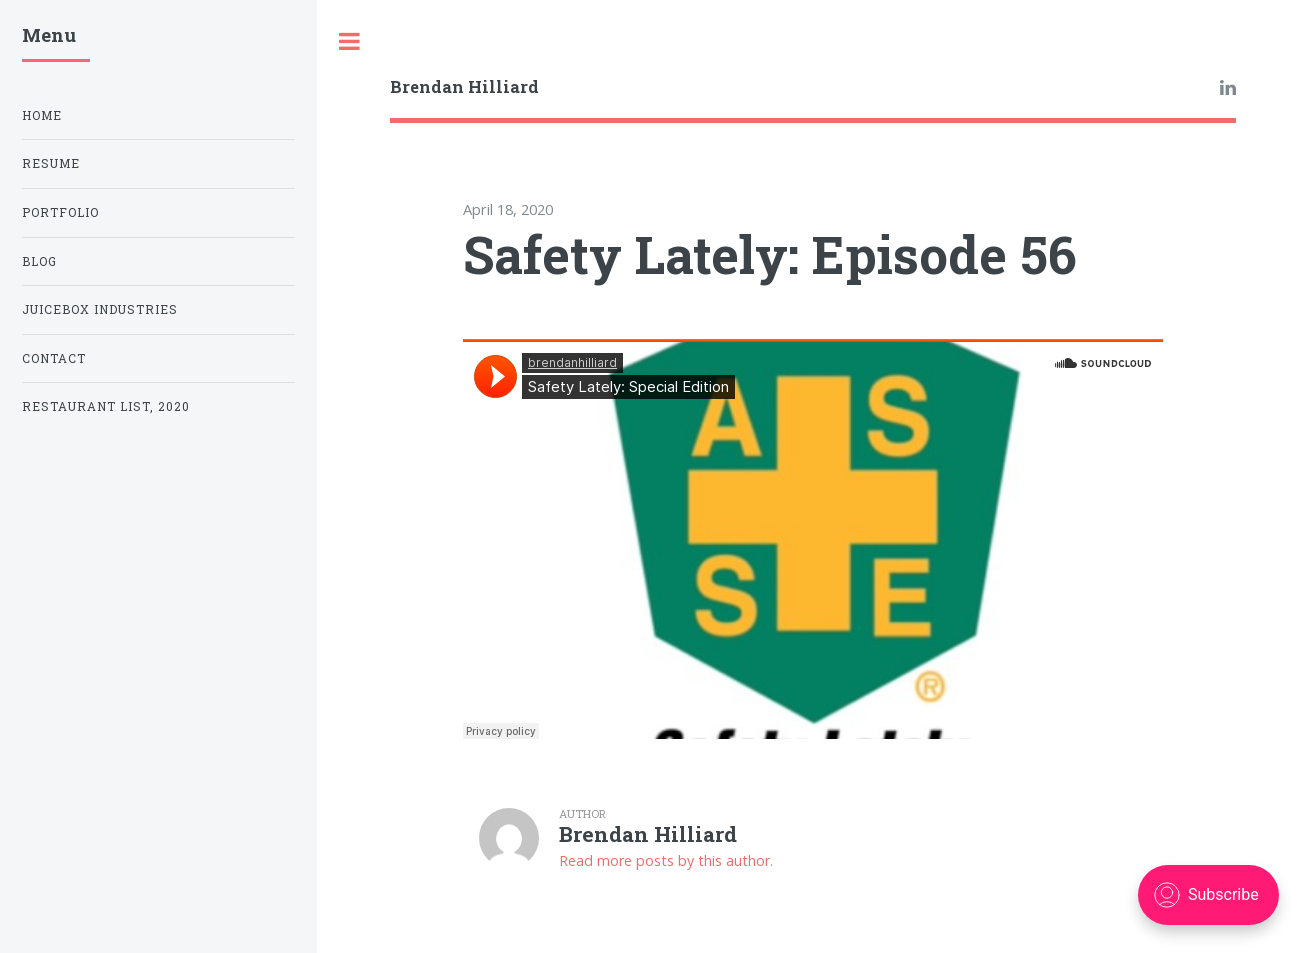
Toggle (350, 41)
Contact (54, 358)
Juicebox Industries (100, 309)
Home (42, 115)
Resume (51, 163)
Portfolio (60, 212)
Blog (39, 261)
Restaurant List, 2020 (106, 406)
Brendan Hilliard (464, 86)
